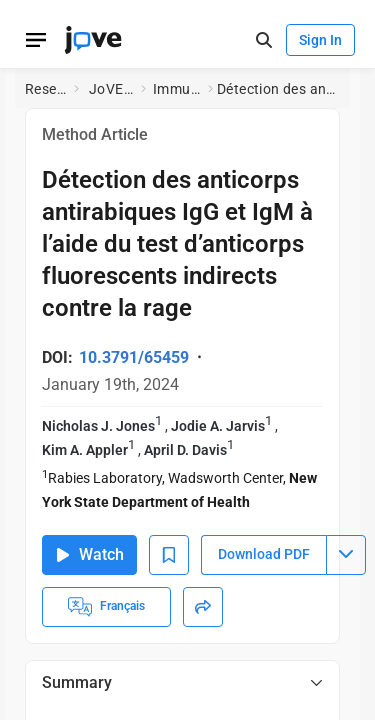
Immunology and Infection (176, 89)
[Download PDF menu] (346, 555)
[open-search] (263, 40)
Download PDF (264, 554)
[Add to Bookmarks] (169, 555)
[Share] (203, 607)
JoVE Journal (111, 89)
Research (45, 89)
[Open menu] (36, 40)
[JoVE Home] (93, 40)
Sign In (320, 40)
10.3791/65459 (134, 357)
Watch (89, 554)
